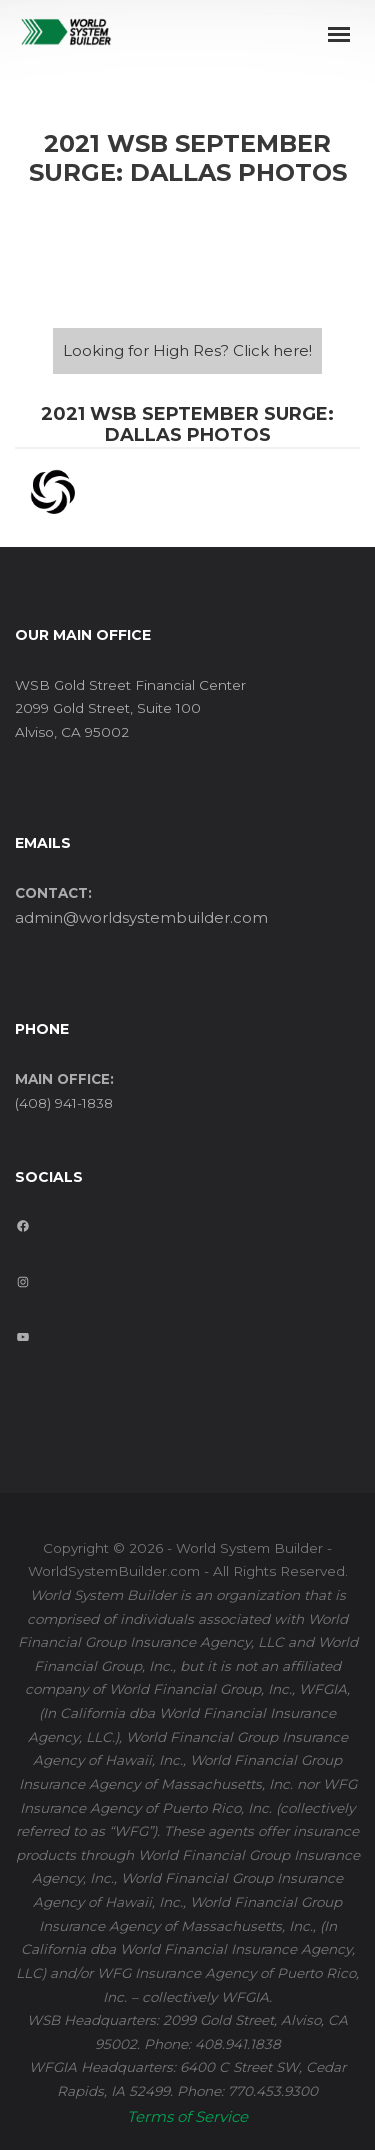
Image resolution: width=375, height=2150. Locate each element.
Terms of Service (187, 2116)
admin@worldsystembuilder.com (141, 917)
